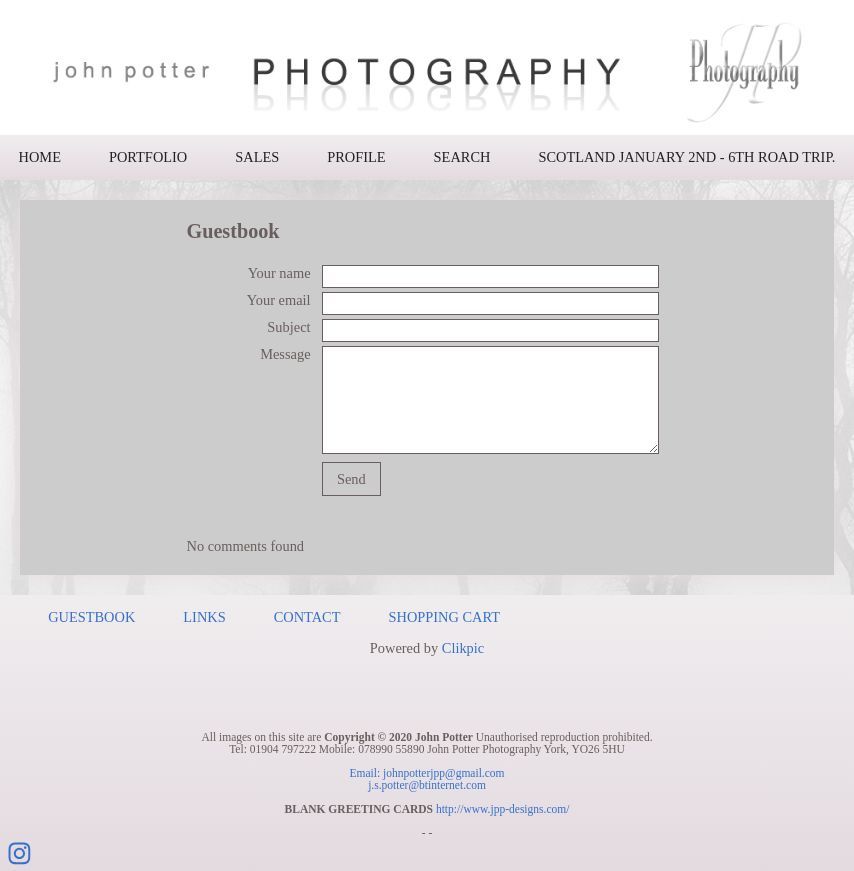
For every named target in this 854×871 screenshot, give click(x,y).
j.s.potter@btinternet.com (427, 785)
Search (462, 157)
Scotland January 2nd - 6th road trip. (686, 157)
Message (285, 354)
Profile (356, 157)
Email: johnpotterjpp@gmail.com (426, 773)
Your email (279, 300)
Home (40, 157)
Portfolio (148, 157)
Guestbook (91, 617)
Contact (307, 617)
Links (204, 617)
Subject (288, 327)
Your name (279, 273)
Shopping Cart (445, 617)
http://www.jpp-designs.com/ (503, 809)
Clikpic (463, 648)
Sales (257, 157)
